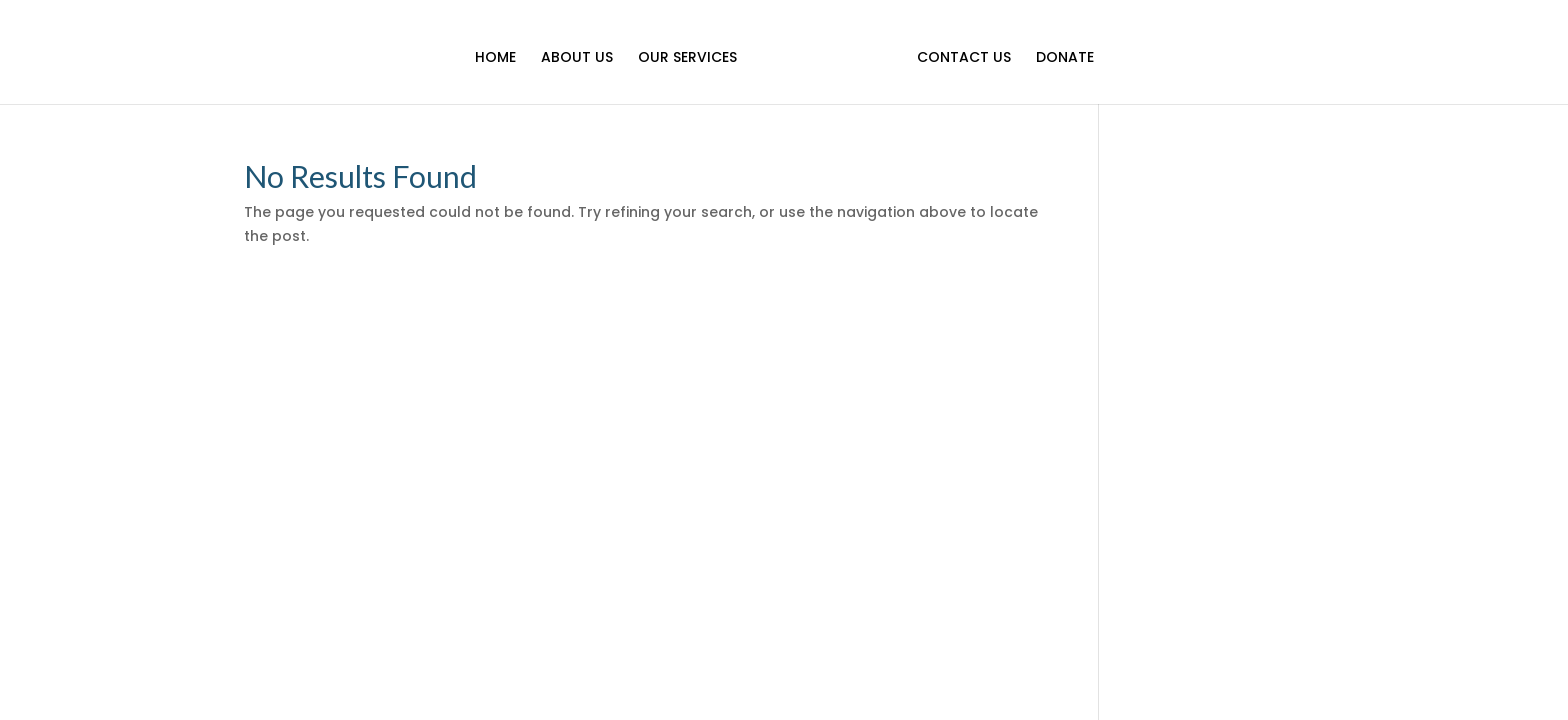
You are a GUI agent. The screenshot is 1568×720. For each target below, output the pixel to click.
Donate (1065, 58)
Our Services (687, 58)
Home (495, 58)
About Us (577, 58)
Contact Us (964, 58)
